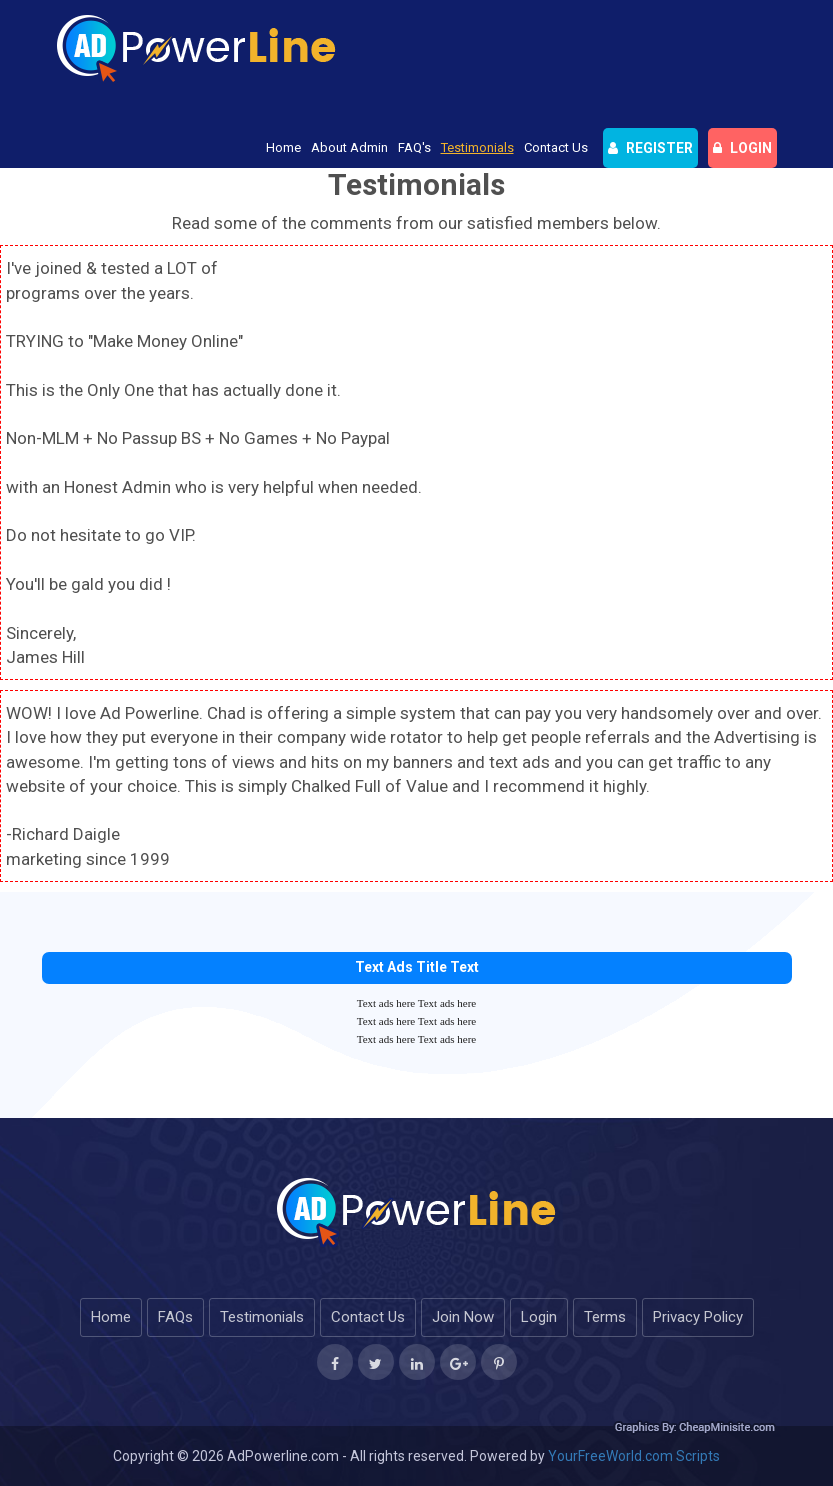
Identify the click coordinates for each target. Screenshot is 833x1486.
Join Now (463, 1317)
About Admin (349, 147)
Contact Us (556, 147)
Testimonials (477, 147)
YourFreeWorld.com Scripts (634, 1456)
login (742, 148)
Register (650, 148)
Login (539, 1317)
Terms (605, 1317)
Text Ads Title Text (417, 967)
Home (283, 147)
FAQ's (414, 147)
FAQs (175, 1317)
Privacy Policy (698, 1317)
